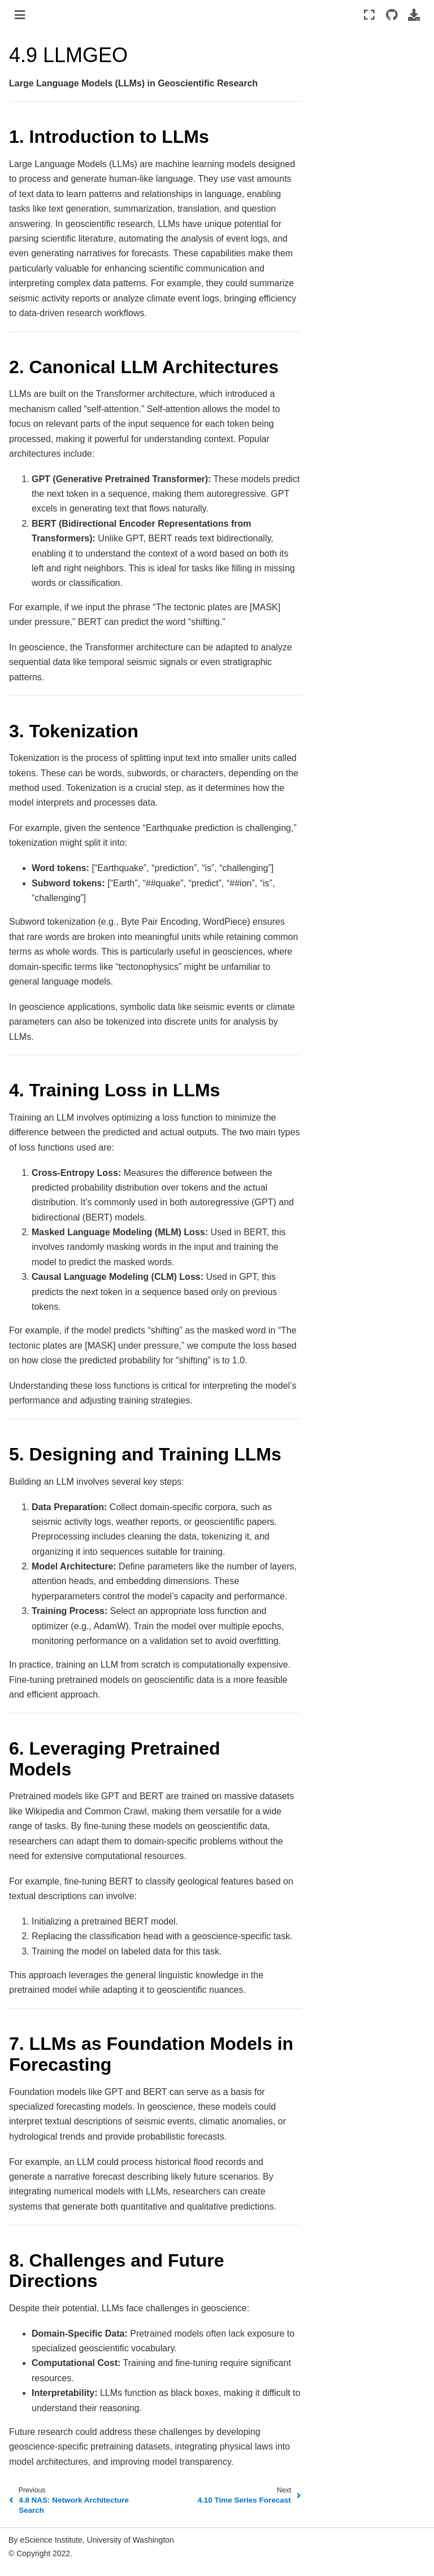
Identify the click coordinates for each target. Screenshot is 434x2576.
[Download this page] (413, 14)
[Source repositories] (391, 14)
